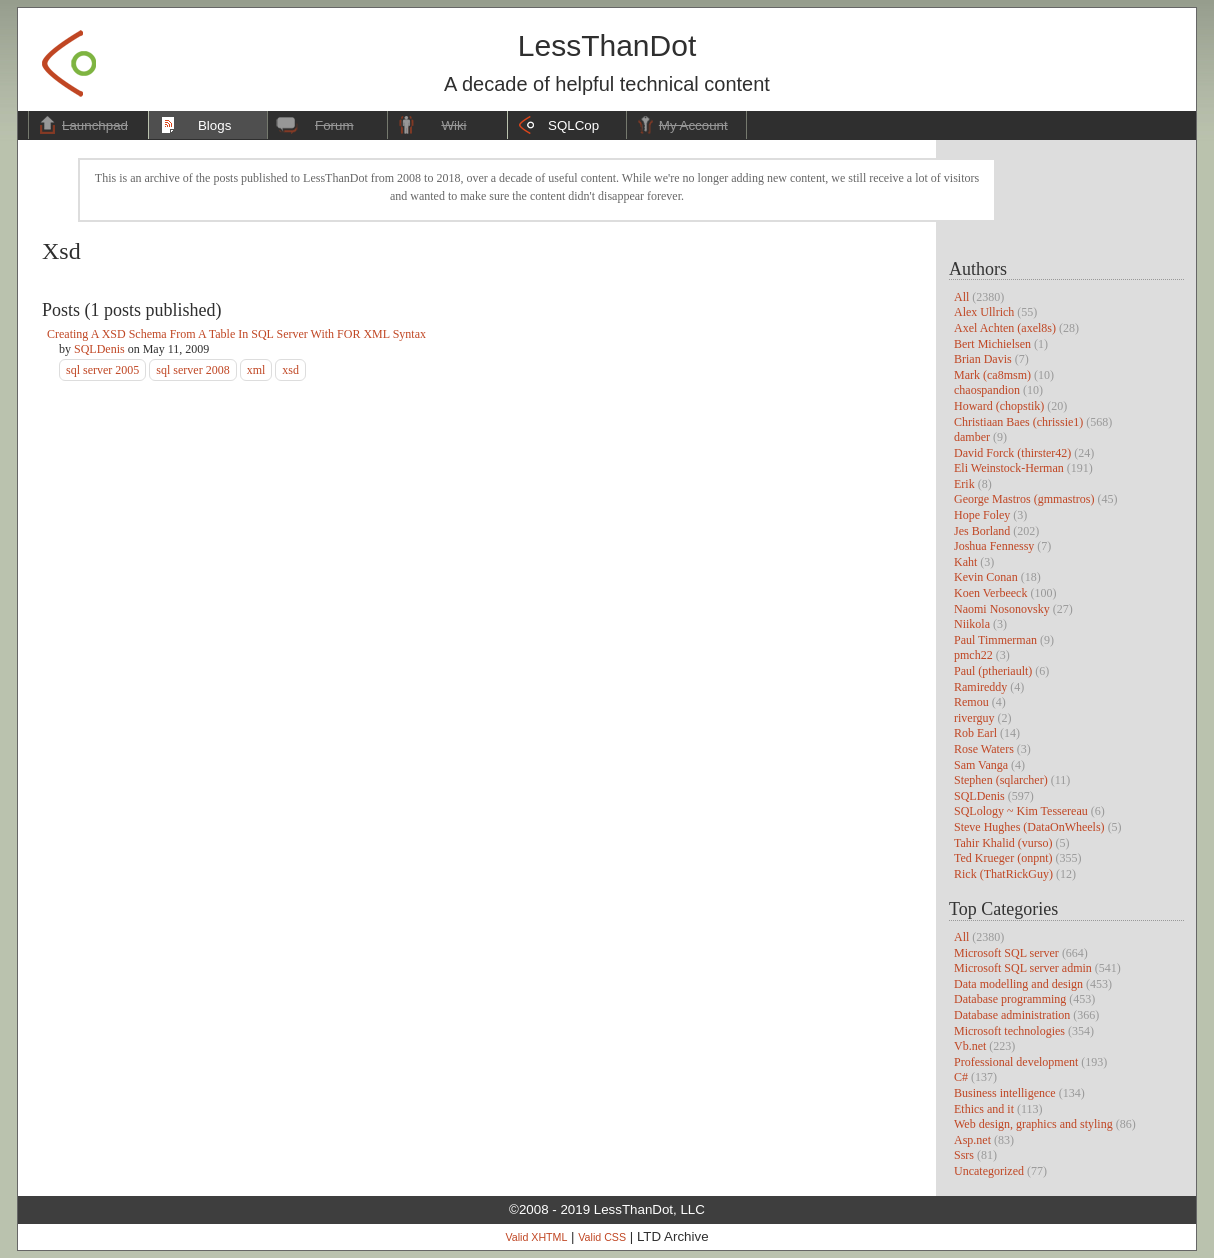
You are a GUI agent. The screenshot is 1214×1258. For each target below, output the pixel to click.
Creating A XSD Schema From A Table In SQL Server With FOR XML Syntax (236, 334)
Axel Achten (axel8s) (1005, 328)
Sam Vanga (981, 765)
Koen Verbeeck (990, 593)
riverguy (974, 718)
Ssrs (964, 1155)
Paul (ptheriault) (993, 671)
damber (972, 437)
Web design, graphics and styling (1033, 1124)
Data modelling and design (1018, 984)
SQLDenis (979, 796)
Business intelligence (1005, 1093)
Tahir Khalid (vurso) (1003, 843)
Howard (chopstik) (999, 406)
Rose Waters (984, 749)
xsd (290, 370)
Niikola (972, 624)
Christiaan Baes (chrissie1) (1018, 422)
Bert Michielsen (992, 344)
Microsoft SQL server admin (1023, 968)
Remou (971, 702)
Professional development (1016, 1062)
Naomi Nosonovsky (1002, 609)
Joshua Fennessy (994, 546)
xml (256, 370)
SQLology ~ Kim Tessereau (1021, 811)
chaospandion (987, 390)
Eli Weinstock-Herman (1009, 468)
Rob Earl (975, 733)
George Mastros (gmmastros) (1024, 499)
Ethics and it (984, 1109)
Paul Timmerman (995, 640)
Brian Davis (983, 359)
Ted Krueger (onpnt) (1003, 858)
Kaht (965, 562)
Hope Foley (982, 515)
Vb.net (970, 1046)
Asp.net (972, 1140)
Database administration (1012, 1015)
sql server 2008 (192, 370)
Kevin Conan (986, 577)
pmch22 (973, 655)
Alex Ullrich (984, 312)
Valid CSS (602, 1237)
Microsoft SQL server (1006, 953)
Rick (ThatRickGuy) (1003, 874)
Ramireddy (980, 687)
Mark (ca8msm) (992, 375)
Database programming (1010, 999)
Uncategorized (989, 1171)
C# (961, 1077)
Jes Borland (982, 531)
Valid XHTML (536, 1237)
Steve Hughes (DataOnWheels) (1029, 827)
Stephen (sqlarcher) (1001, 780)
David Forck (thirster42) (1012, 453)
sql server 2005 (102, 370)
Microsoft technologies (1009, 1031)
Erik (964, 484)
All (961, 297)
